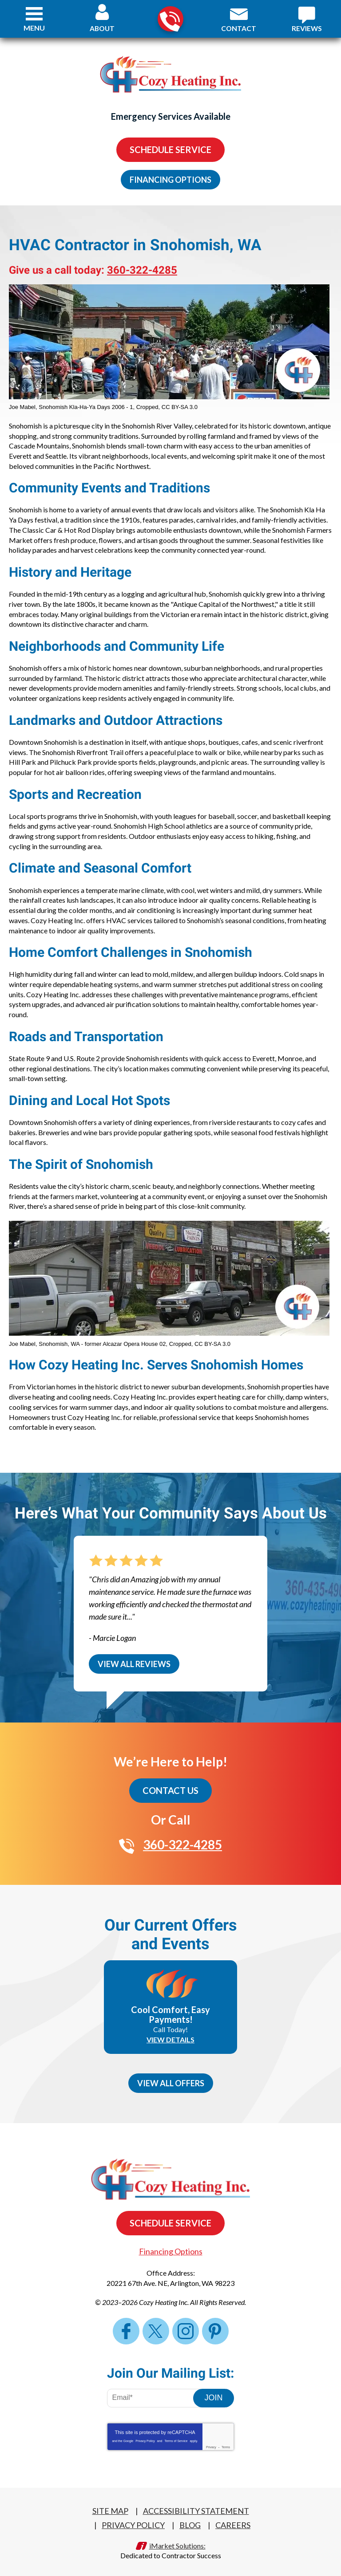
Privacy (211, 2439)
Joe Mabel (22, 407)
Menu (34, 28)
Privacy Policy (145, 2433)
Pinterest (215, 2323)
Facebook (126, 2323)
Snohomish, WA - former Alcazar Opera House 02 (102, 1338)
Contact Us (170, 1783)
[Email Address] (156, 2390)
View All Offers (170, 2076)
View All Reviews (134, 1657)
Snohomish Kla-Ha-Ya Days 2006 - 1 (86, 407)
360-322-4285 (170, 19)
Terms (226, 2439)
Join (213, 2390)
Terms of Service (175, 2433)
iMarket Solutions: (177, 2537)
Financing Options (170, 180)
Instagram (185, 2323)
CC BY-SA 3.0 (180, 407)
